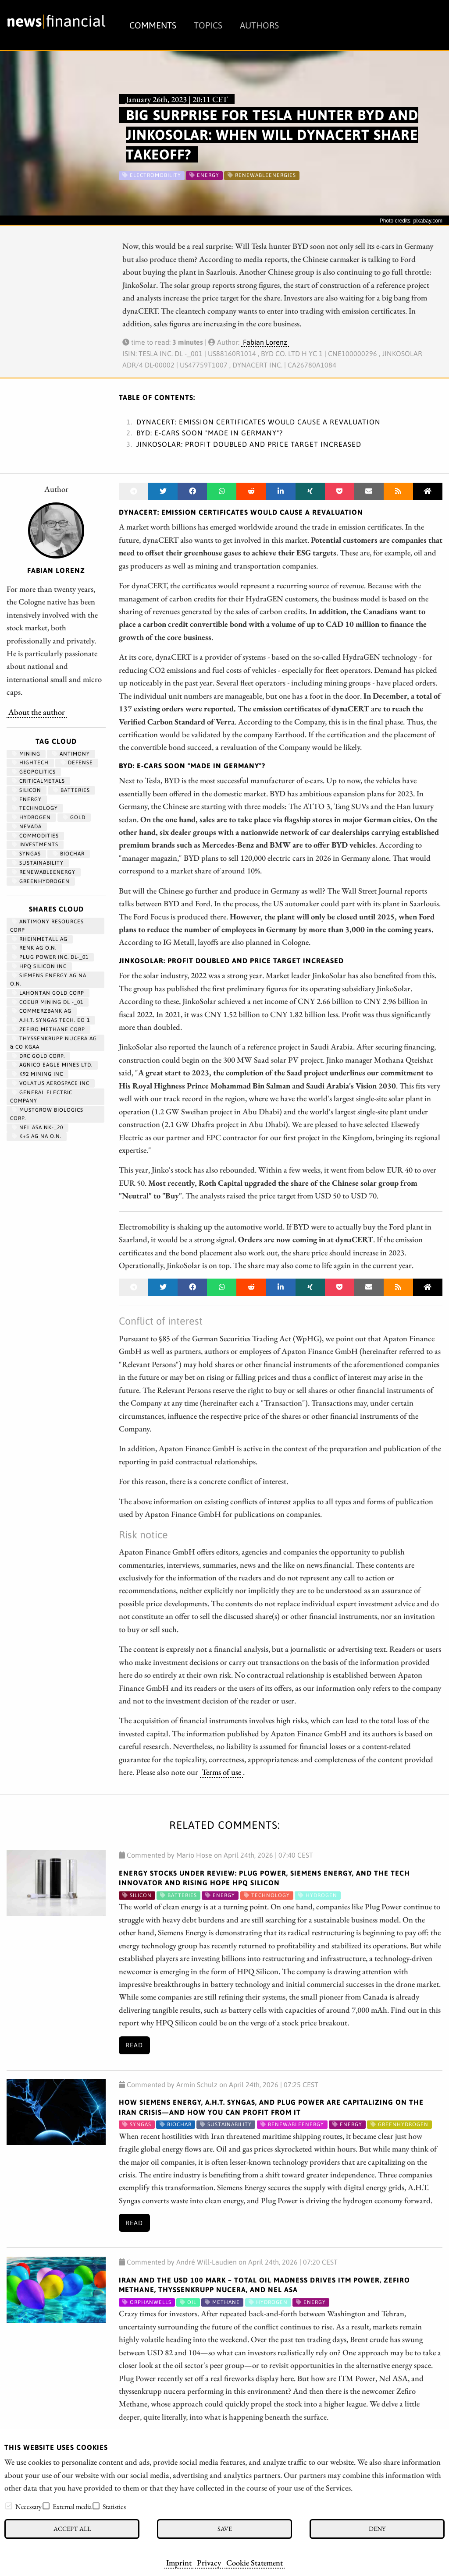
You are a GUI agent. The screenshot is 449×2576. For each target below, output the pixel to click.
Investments (35, 844)
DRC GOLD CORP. (38, 1056)
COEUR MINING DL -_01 (47, 1002)
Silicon (26, 790)
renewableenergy (43, 872)
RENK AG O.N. (34, 948)
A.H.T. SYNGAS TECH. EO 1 (51, 1020)
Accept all (72, 2528)
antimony (71, 754)
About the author (36, 712)
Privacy (209, 2562)
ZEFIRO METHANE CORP (48, 1029)
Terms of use (221, 1772)
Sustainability (38, 863)
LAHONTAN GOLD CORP (48, 993)
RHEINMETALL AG (40, 939)
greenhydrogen (41, 881)
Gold (74, 817)
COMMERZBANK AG (41, 1011)
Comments (152, 25)
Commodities (35, 836)
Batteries (71, 790)
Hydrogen (31, 817)
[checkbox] (8, 2506)
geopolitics (34, 772)
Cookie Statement (254, 2562)
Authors (259, 25)
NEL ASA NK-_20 (37, 1127)
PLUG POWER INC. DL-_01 (50, 957)
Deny (377, 2528)
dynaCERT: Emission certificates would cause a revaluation (258, 422)
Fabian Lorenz (265, 342)
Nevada (27, 826)
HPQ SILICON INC (39, 966)
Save (224, 2528)
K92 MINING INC (37, 1074)
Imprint (179, 2562)
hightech (30, 763)
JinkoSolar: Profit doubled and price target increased (248, 444)
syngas (26, 854)
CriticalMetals (38, 781)
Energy (27, 799)
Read (134, 2045)
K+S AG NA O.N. (36, 1136)
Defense (77, 763)
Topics (208, 25)
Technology (35, 808)
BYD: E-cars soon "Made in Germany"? (209, 433)
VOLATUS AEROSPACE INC (50, 1083)
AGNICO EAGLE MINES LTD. (52, 1065)
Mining (26, 754)
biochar (69, 854)
